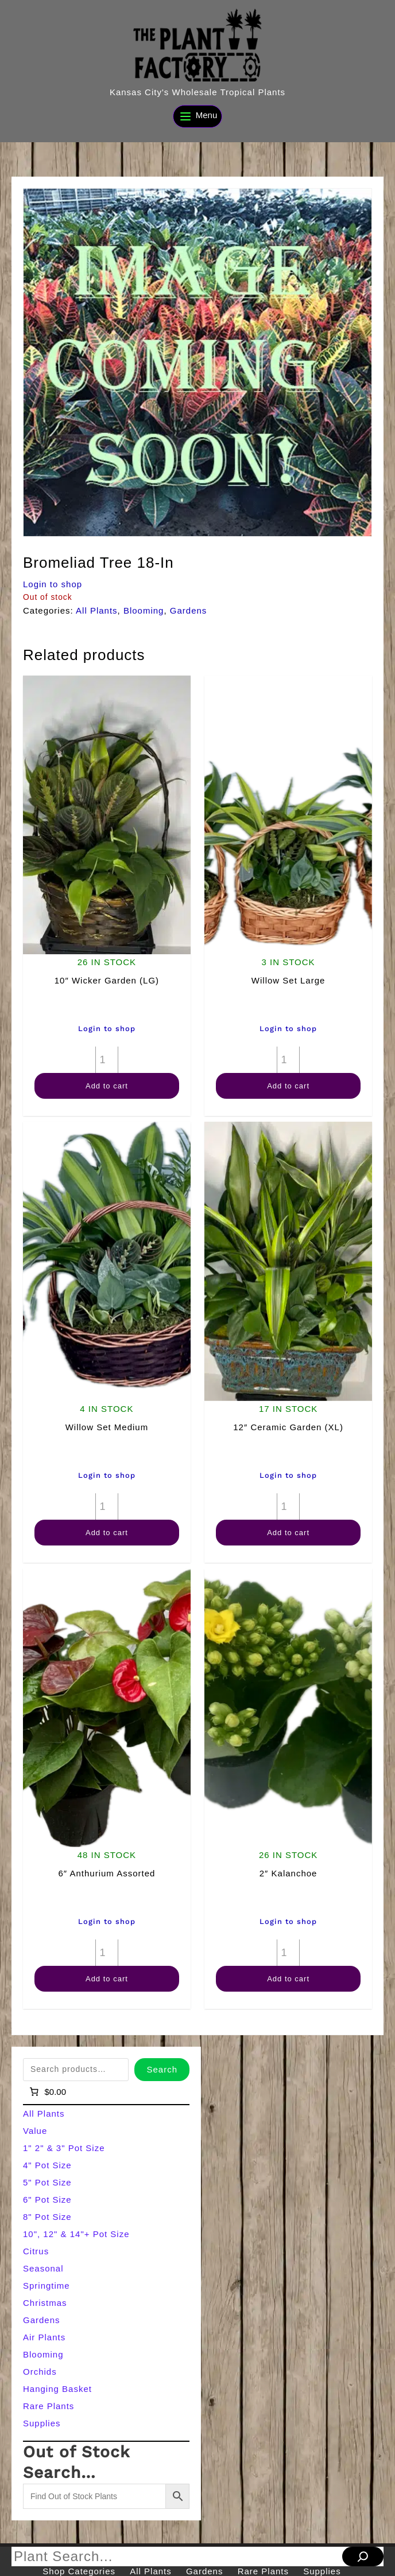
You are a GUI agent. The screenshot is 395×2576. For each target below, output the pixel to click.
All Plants (97, 610)
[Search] (363, 2556)
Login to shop (52, 584)
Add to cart (107, 1086)
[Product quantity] (106, 1060)
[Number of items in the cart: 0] (47, 2092)
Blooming (143, 610)
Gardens (188, 610)
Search (161, 2069)
